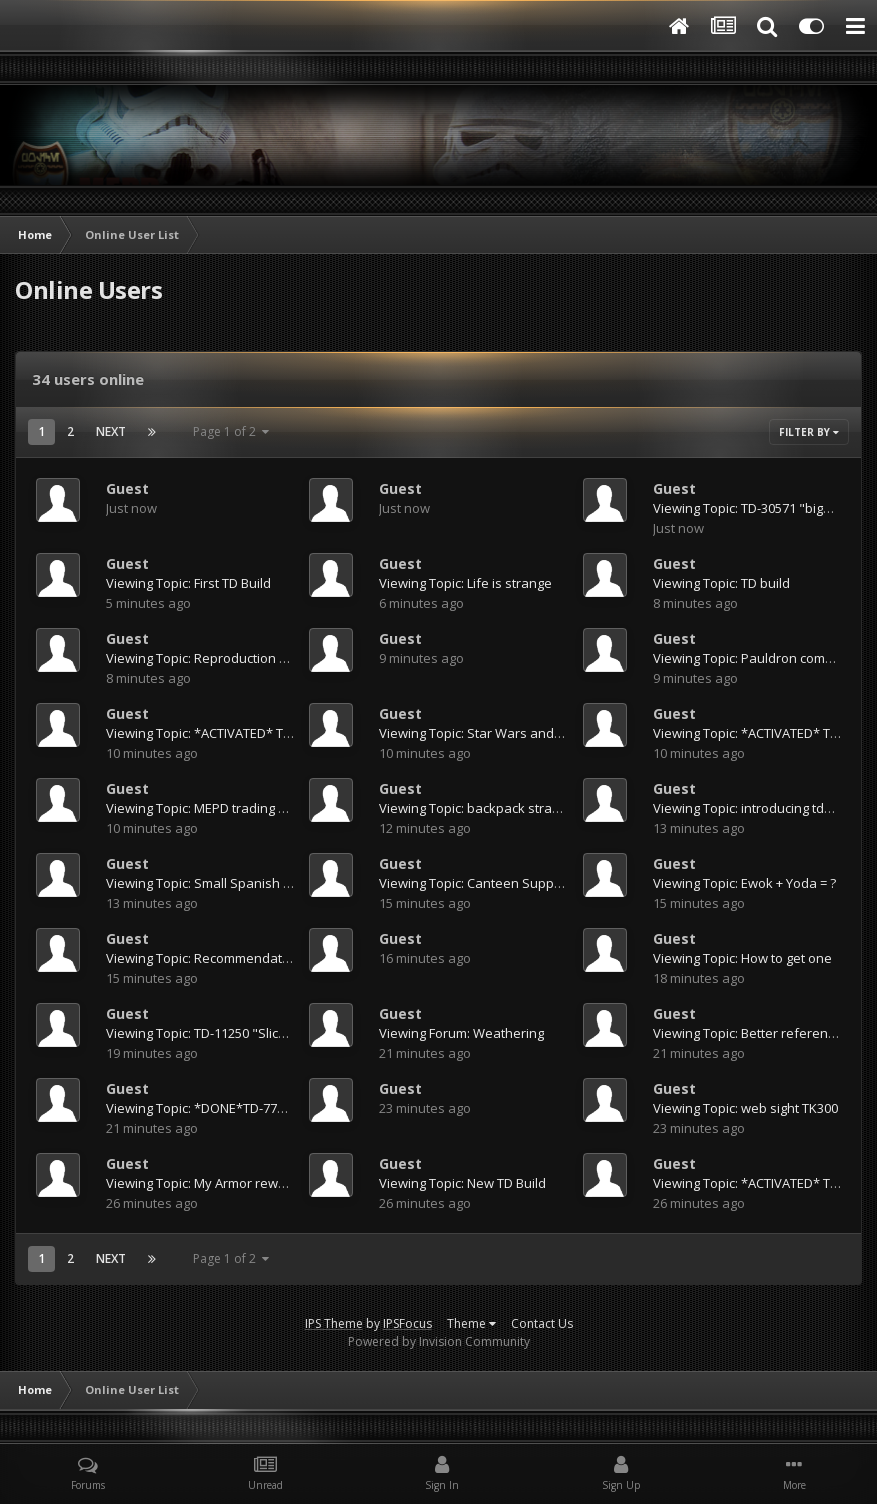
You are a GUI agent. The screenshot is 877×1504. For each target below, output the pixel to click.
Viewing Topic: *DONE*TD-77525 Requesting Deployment (276, 1108)
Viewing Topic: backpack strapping (482, 808)
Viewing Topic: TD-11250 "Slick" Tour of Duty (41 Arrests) (273, 1033)
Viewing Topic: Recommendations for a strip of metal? (267, 958)
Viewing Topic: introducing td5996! (754, 808)
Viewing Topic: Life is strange (465, 583)
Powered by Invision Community (439, 1341)
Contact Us (542, 1323)
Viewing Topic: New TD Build (462, 1183)
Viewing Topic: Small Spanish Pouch (213, 883)
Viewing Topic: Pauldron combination (764, 658)
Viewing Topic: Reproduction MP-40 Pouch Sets (246, 658)
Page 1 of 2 (231, 431)
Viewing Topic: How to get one (742, 958)
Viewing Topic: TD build (721, 583)
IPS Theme (334, 1323)
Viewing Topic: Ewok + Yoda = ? (744, 883)
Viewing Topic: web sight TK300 (745, 1108)
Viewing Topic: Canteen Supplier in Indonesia (515, 883)
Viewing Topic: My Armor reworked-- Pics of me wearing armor (292, 1183)
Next (111, 431)
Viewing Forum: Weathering (461, 1033)
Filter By (809, 432)
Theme (471, 1323)
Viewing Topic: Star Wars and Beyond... (496, 733)
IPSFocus (407, 1323)
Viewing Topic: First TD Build (188, 583)
